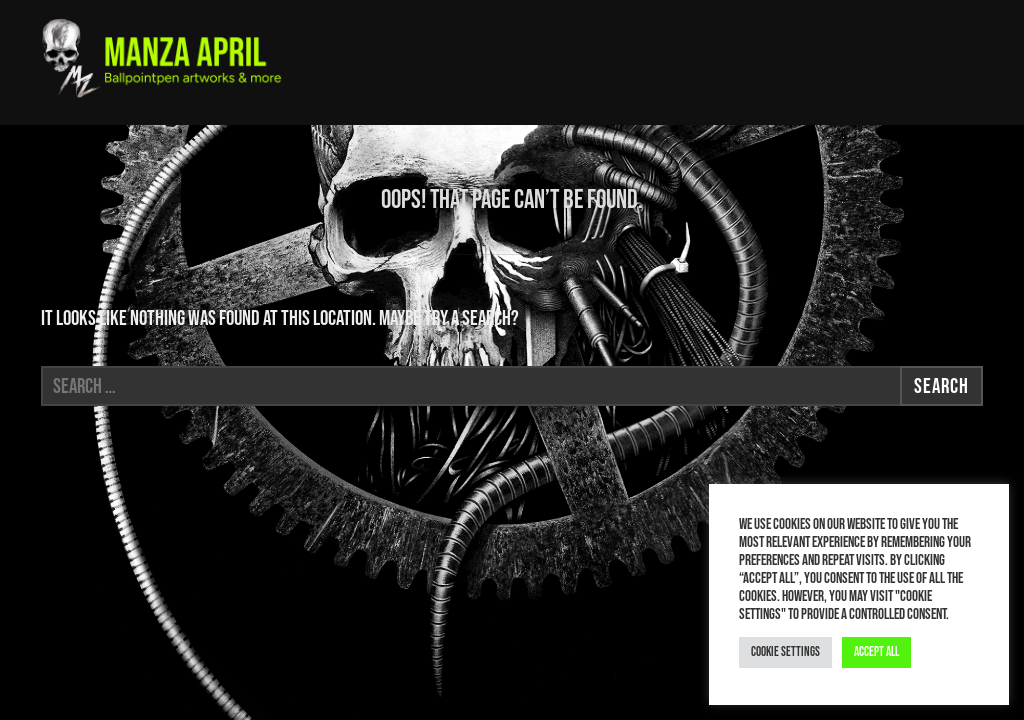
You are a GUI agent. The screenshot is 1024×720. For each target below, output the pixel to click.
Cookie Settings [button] (785, 652)
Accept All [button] (876, 652)
